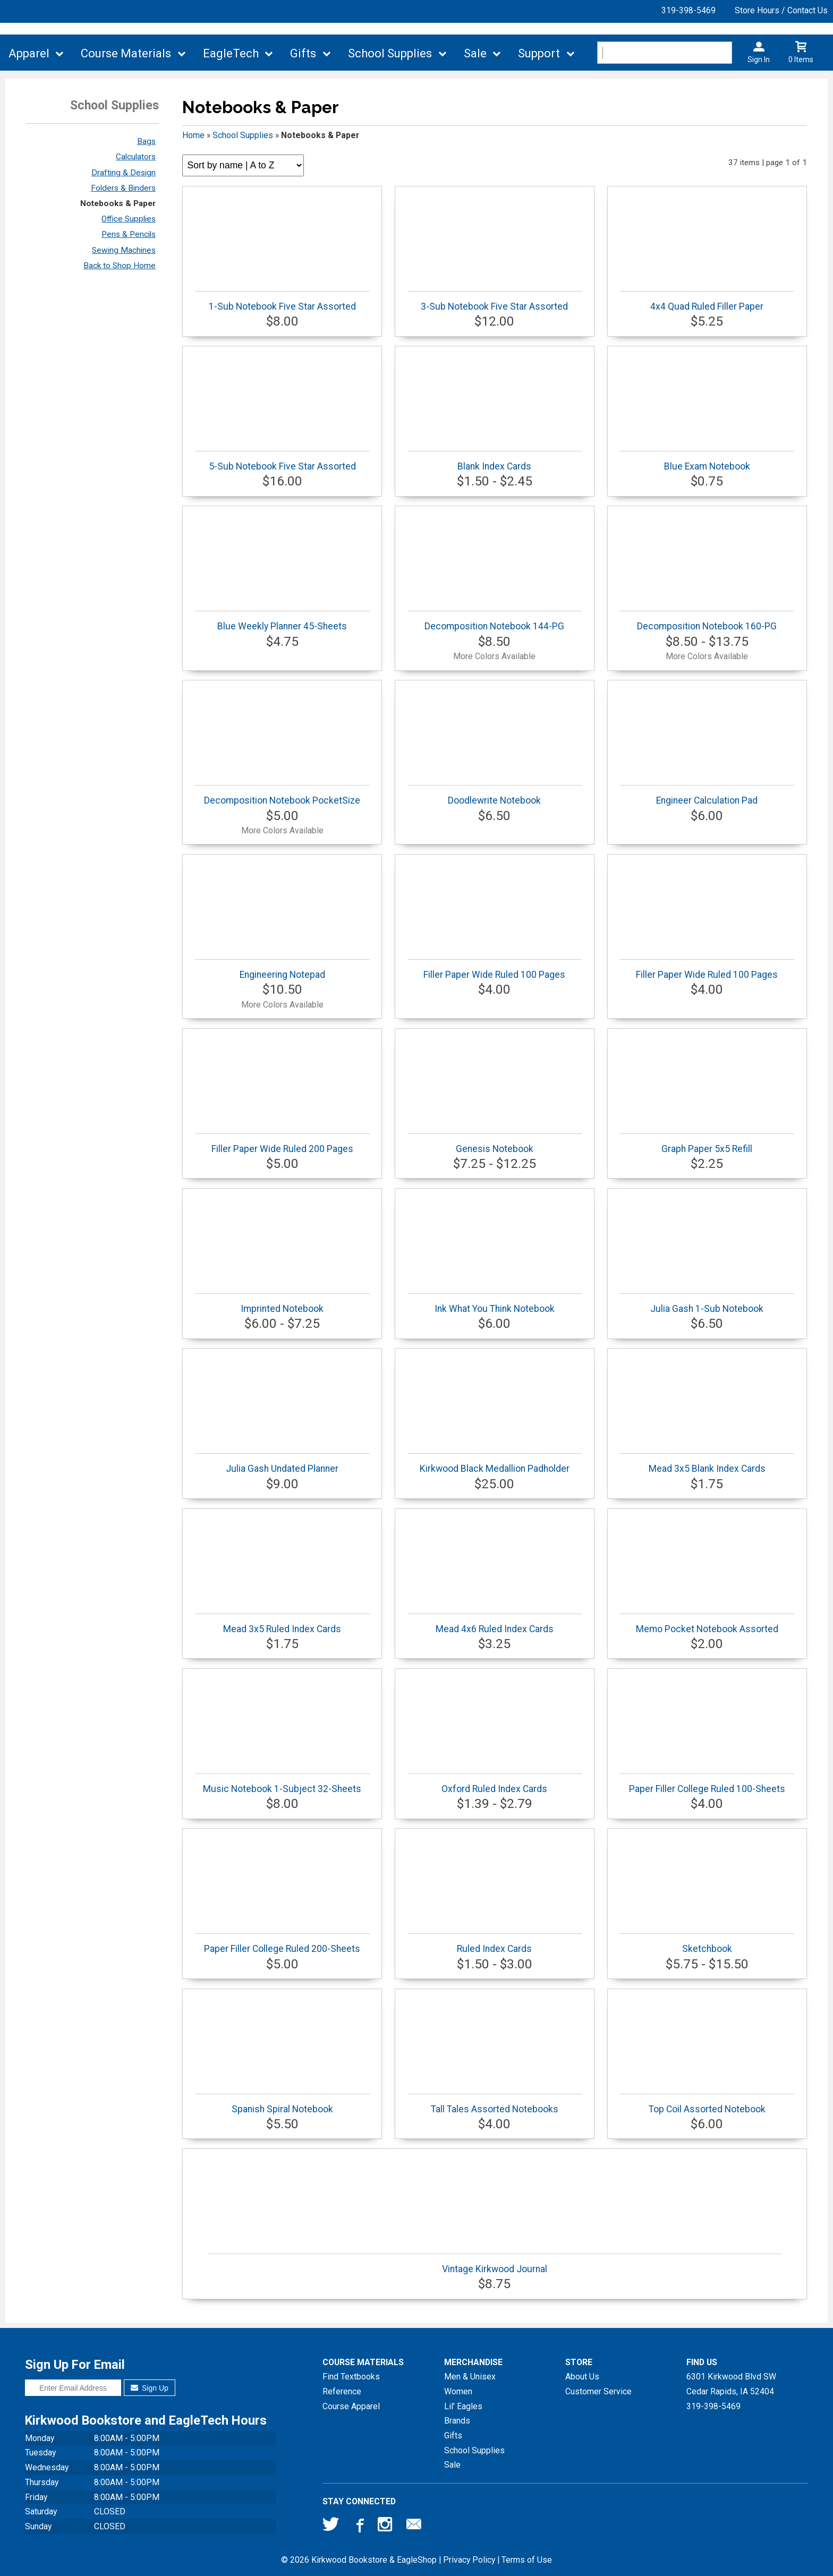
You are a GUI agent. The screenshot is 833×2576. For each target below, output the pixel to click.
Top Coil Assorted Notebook (706, 2104)
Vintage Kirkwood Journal (494, 2264)
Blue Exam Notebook (706, 461)
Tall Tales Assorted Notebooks (494, 2104)
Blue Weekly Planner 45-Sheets (282, 621)
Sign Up (149, 2388)
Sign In (758, 59)
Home (193, 135)
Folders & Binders (123, 188)
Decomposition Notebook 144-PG (494, 621)
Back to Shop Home (119, 265)
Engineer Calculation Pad (706, 795)
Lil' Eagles (463, 2406)
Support (539, 53)
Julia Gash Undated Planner (282, 1463)
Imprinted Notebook (282, 1303)
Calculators (136, 156)
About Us (582, 2377)
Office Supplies (128, 219)
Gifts (303, 53)
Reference (341, 2391)
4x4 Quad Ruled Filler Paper (706, 301)
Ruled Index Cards (494, 1943)
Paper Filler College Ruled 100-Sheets (706, 1783)
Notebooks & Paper (118, 203)
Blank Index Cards (494, 461)
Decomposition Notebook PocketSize (282, 795)
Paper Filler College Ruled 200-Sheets (282, 1943)
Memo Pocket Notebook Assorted (706, 1624)
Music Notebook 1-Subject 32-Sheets (282, 1783)
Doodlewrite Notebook (494, 795)
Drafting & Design (123, 172)
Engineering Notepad (282, 969)
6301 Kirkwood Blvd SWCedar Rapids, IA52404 (731, 2384)
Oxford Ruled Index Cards (494, 1783)
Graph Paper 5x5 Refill (706, 1143)
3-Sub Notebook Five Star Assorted (494, 301)
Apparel (28, 53)
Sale (475, 53)
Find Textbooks (351, 2377)
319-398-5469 (688, 10)
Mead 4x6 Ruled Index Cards (494, 1624)
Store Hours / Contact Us (781, 10)
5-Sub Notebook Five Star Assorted (282, 461)
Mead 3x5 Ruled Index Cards (282, 1624)
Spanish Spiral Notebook (282, 2104)
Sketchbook (706, 1943)
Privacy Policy (469, 2560)
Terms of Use (527, 2560)
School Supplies (390, 53)
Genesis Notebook (494, 1143)
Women (458, 2391)
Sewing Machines (124, 250)
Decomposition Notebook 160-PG (706, 621)
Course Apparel (351, 2406)
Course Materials (126, 53)
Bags (146, 141)
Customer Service (598, 2391)
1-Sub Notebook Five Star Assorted (282, 301)
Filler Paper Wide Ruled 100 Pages (494, 969)
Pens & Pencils (128, 234)
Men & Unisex (470, 2377)
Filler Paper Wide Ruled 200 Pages (282, 1143)
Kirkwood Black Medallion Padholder (494, 1463)
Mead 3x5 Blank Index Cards (706, 1463)
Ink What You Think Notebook (494, 1303)
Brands (457, 2421)
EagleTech (231, 53)
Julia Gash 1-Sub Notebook (706, 1303)
